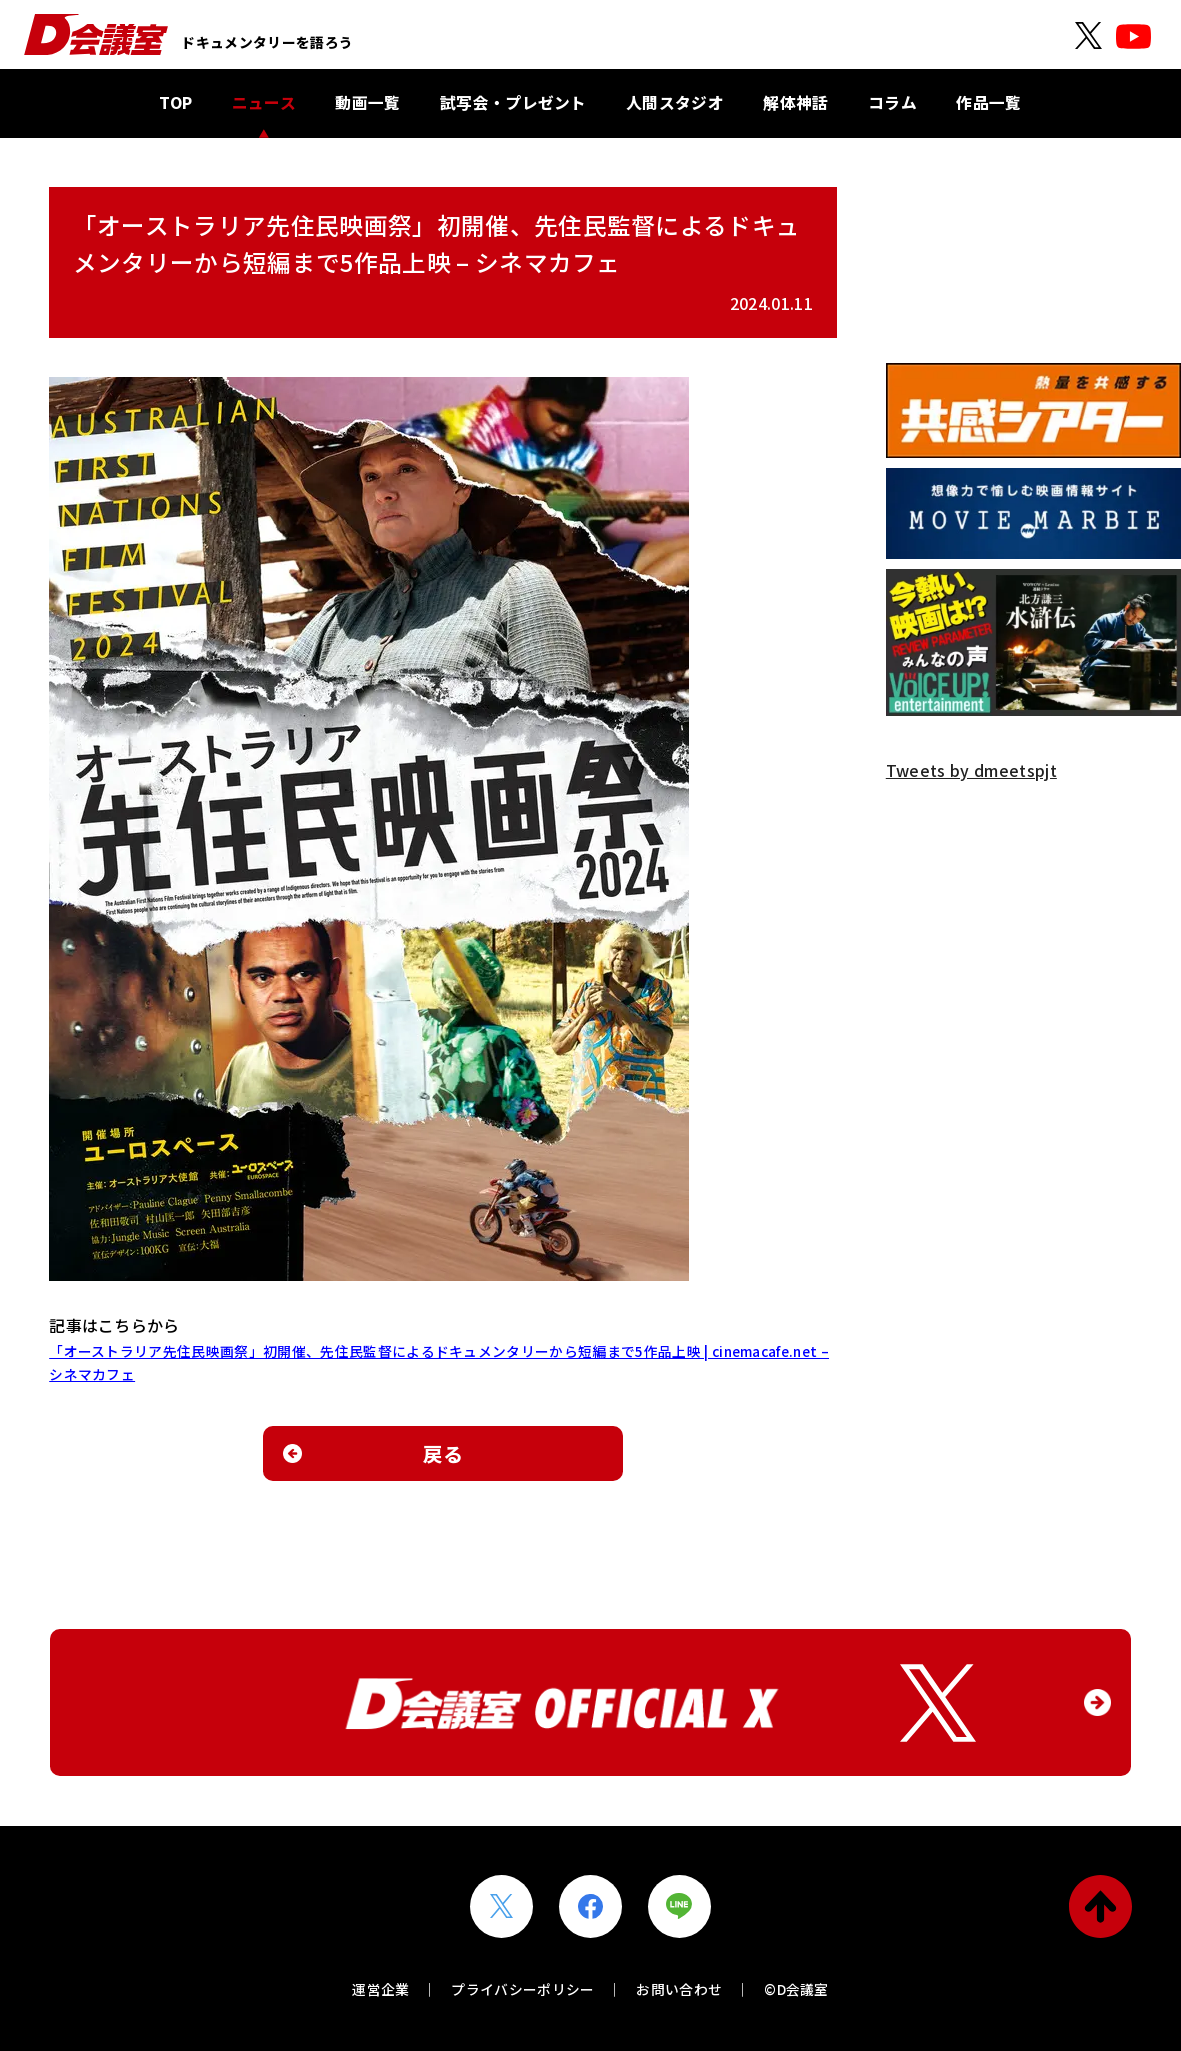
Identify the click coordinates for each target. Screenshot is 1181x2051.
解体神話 (795, 102)
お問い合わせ (679, 1989)
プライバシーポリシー (522, 1989)
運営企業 (380, 1989)
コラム (892, 102)
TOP (175, 102)
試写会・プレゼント (513, 102)
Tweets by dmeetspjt (971, 770)
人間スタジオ (675, 102)
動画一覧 (367, 102)
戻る (443, 1453)
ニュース (264, 102)
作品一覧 (988, 102)
